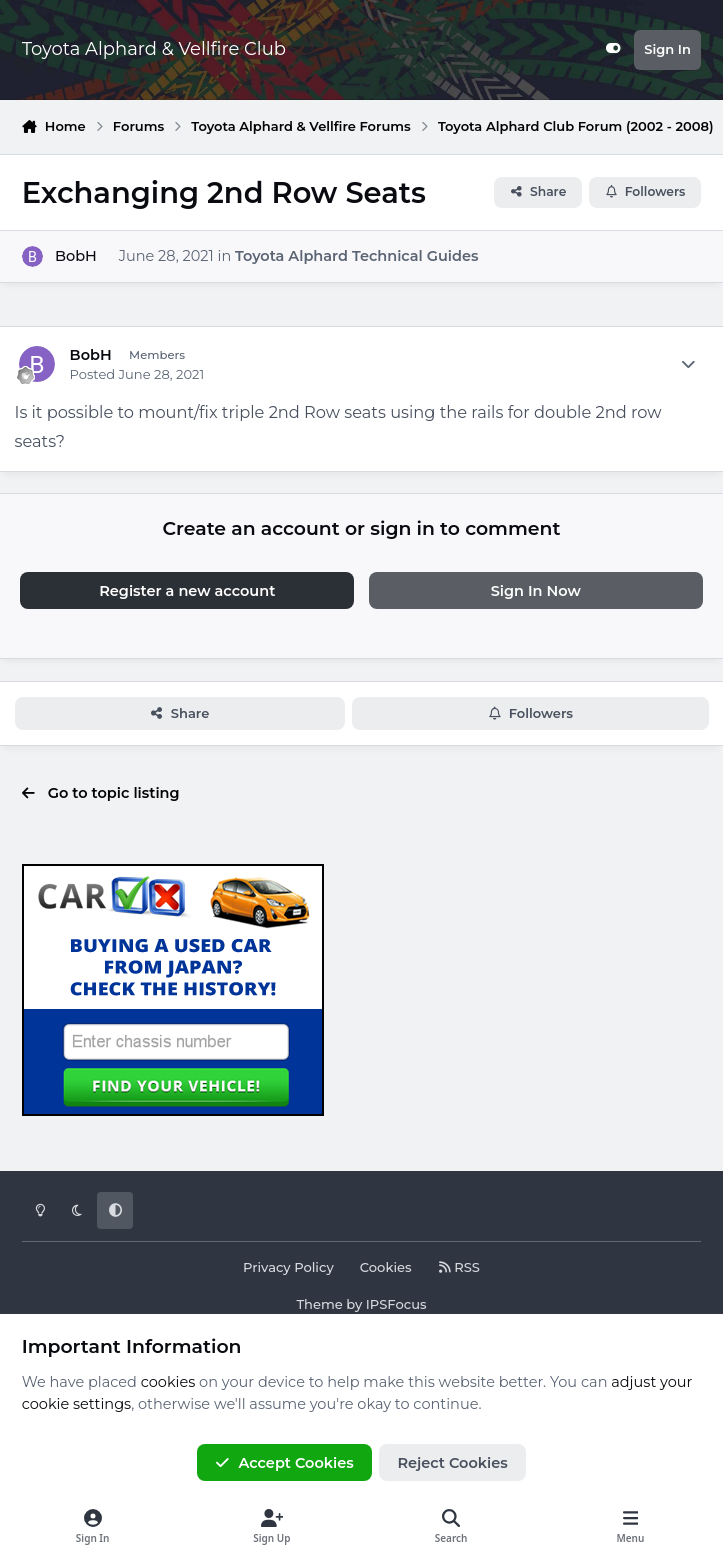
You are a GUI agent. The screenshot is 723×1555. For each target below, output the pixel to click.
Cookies (386, 1267)
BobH (76, 256)
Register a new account (187, 591)
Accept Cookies (284, 1463)
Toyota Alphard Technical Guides (356, 256)
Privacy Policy (288, 1267)
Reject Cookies (452, 1463)
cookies (168, 1382)
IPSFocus (396, 1304)
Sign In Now (536, 591)
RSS (459, 1267)
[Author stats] (688, 364)
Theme (319, 1304)
